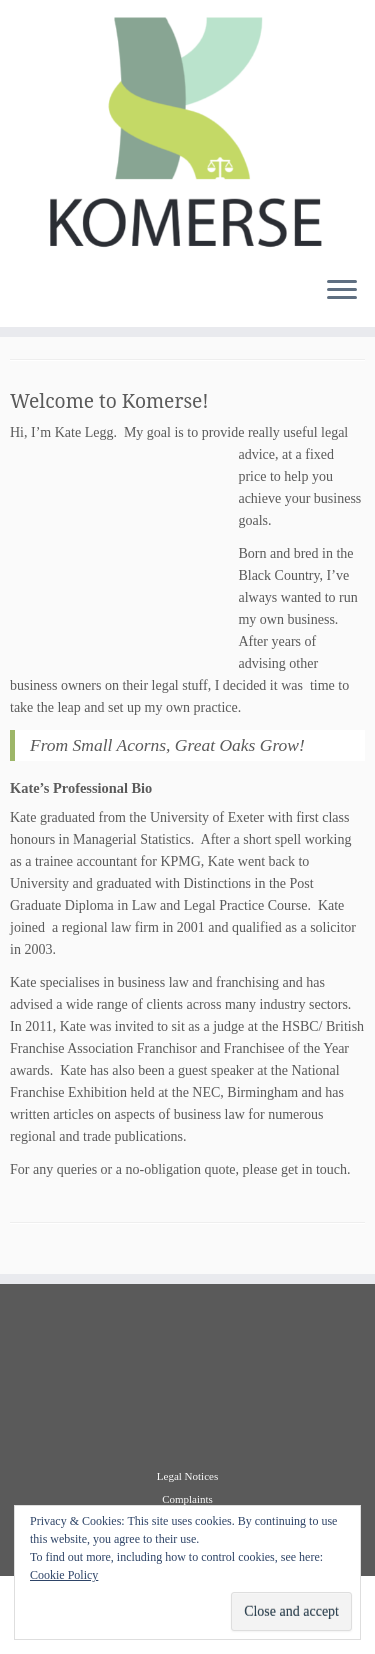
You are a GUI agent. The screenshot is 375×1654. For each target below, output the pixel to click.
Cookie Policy (64, 1575)
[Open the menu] (342, 291)
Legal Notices (187, 1476)
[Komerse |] (187, 130)
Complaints (187, 1499)
